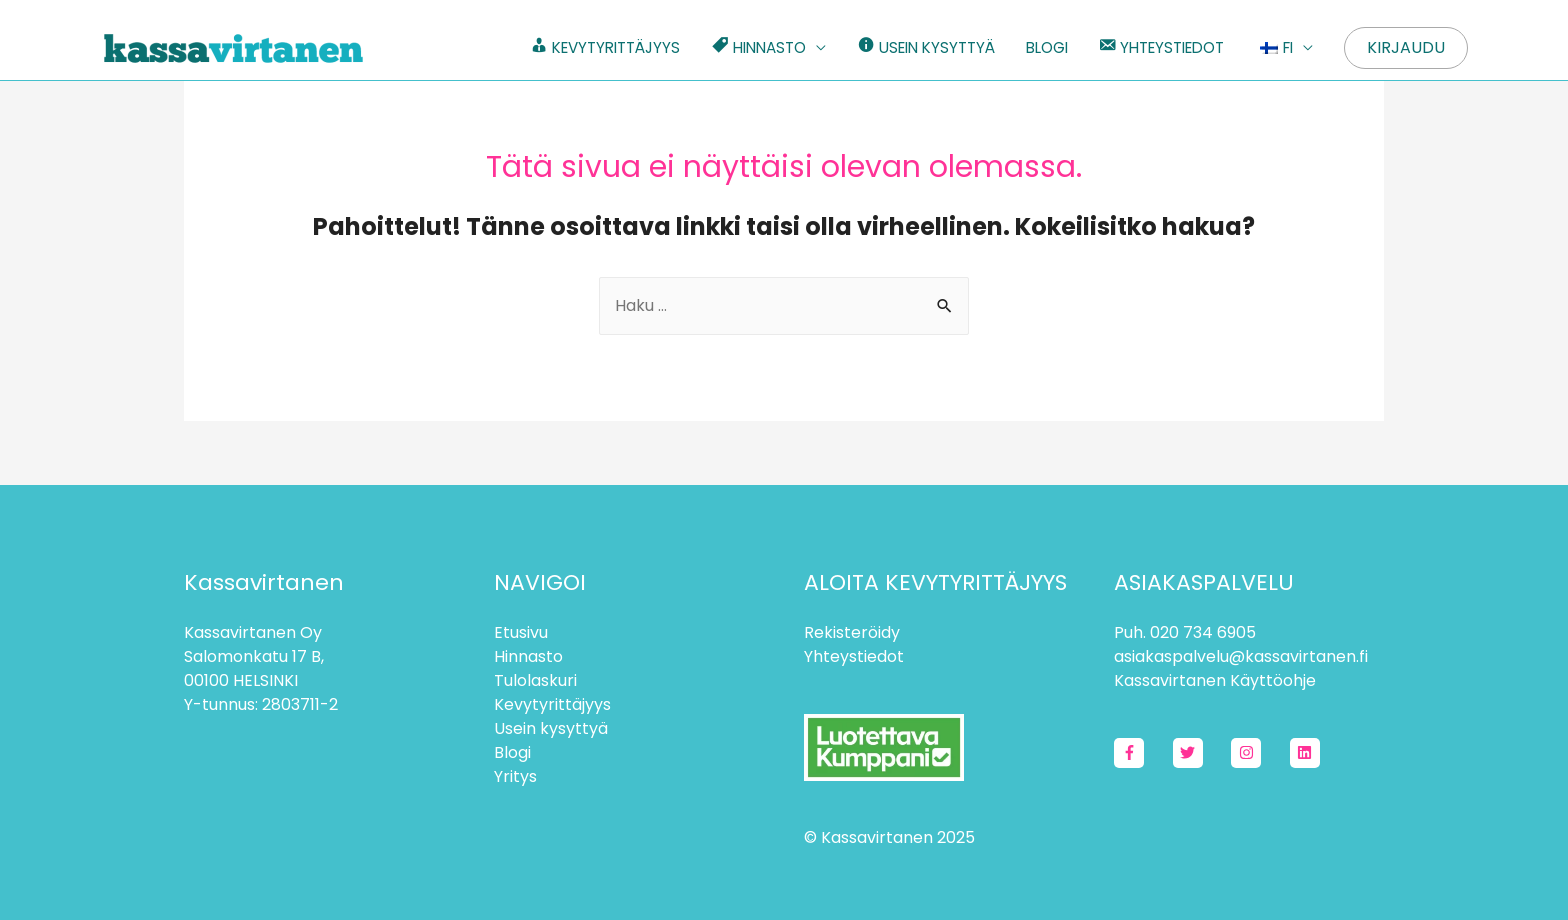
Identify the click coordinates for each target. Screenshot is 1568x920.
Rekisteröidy (852, 632)
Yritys (515, 776)
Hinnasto (528, 656)
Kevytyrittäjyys (552, 704)
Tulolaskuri (535, 680)
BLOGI (1047, 47)
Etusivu (521, 632)
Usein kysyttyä (551, 728)
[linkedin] (1307, 753)
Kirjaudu (1406, 47)
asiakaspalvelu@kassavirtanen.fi (1241, 656)
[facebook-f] (1141, 753)
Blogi (512, 752)
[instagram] (1258, 753)
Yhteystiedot (854, 656)
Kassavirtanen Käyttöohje (1215, 680)
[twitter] (1200, 753)
